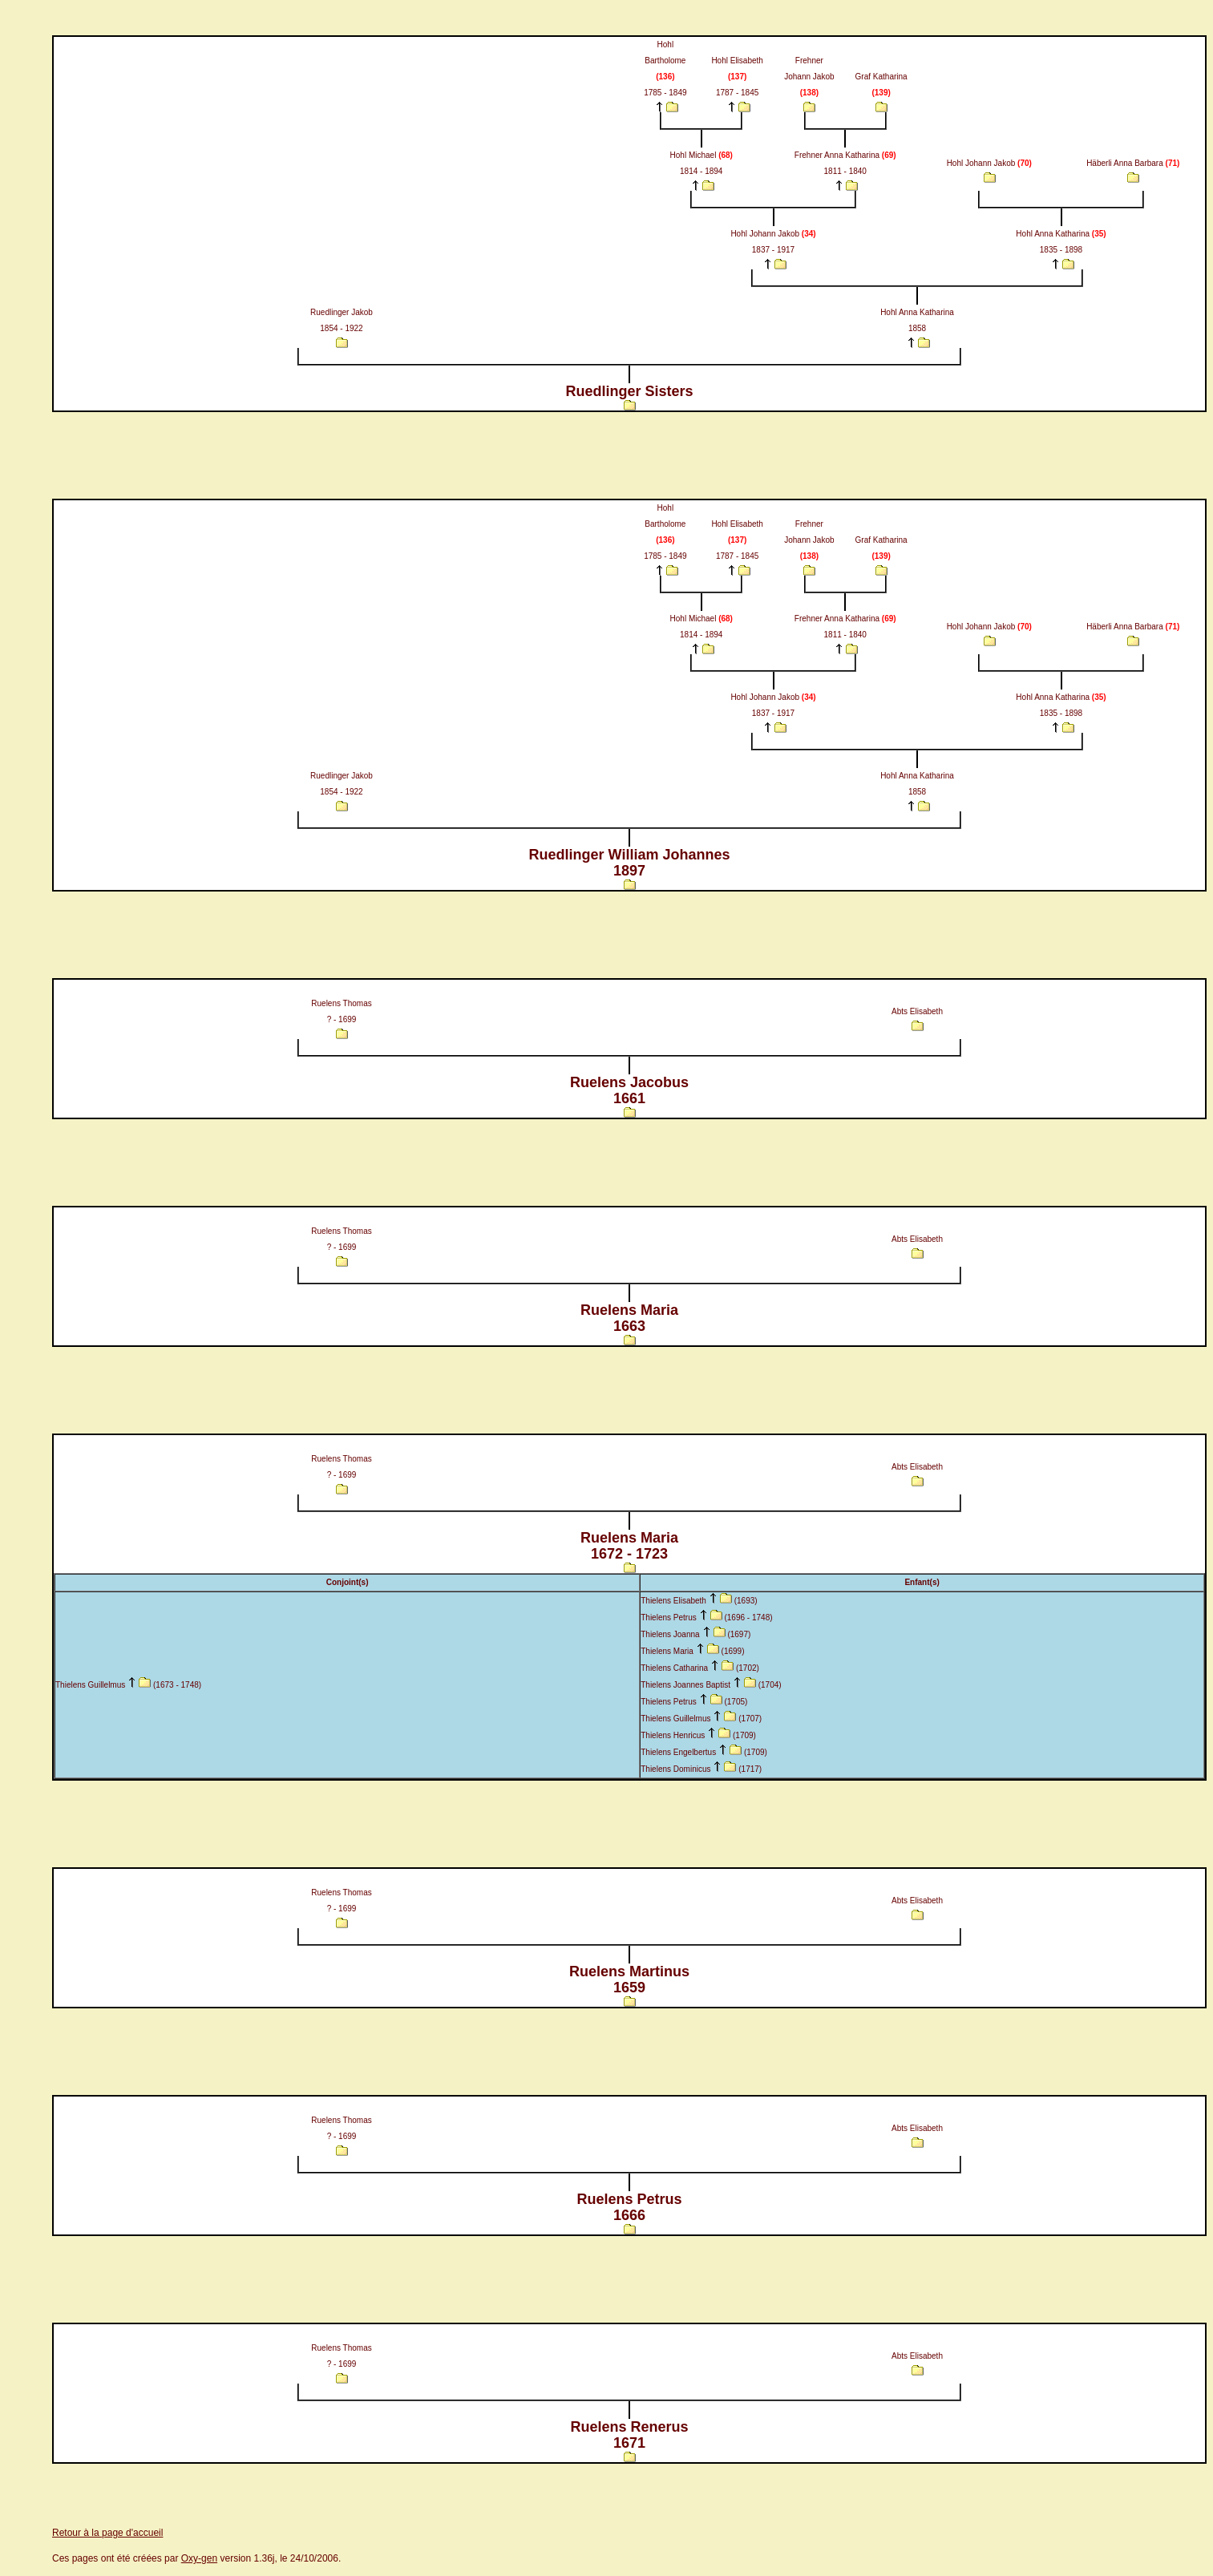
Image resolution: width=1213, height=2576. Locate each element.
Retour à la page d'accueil (107, 2532)
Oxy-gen (199, 2558)
